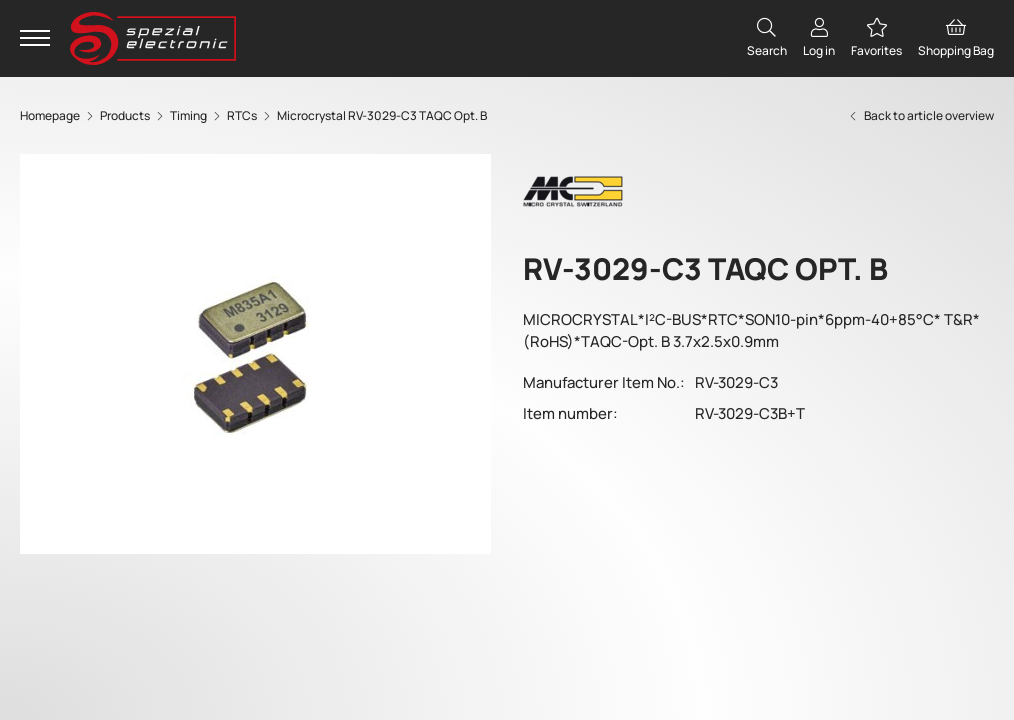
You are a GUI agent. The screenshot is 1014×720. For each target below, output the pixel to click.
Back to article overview (920, 115)
